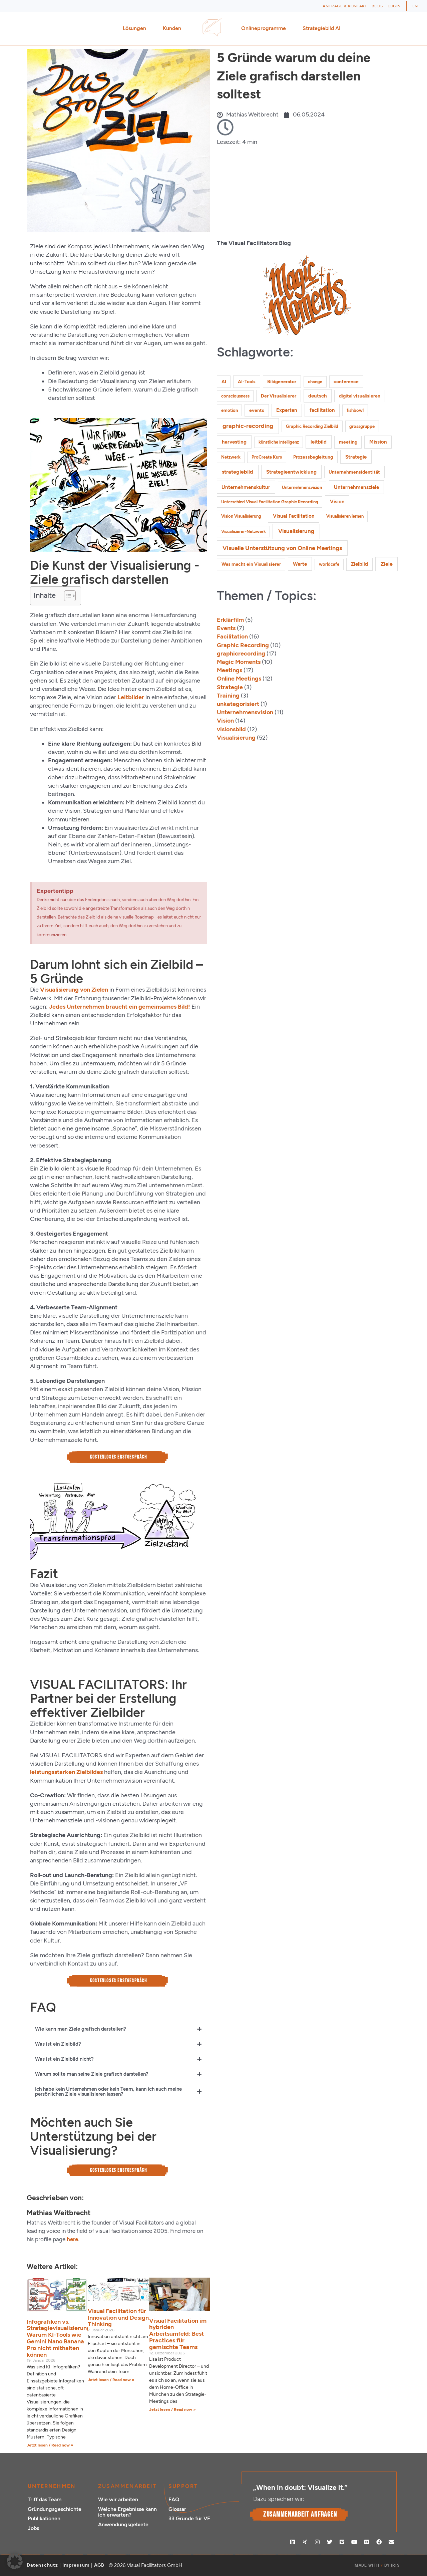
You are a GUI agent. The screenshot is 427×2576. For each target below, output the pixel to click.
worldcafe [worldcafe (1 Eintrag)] (329, 564)
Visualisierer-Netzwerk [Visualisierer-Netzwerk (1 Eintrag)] (243, 531)
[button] (14, 2561)
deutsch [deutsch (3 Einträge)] (317, 396)
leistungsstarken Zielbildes (66, 1772)
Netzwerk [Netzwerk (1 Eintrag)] (231, 457)
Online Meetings (239, 678)
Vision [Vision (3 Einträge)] (337, 502)
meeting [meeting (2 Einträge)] (348, 442)
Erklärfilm (230, 619)
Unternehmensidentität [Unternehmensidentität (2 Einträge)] (354, 472)
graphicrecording (241, 653)
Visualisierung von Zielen (74, 989)
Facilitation (232, 636)
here (72, 2239)
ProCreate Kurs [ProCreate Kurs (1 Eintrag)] (267, 457)
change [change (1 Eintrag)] (315, 381)
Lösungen (136, 28)
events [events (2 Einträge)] (256, 410)
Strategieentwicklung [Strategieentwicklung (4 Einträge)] (291, 472)
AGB (99, 2565)
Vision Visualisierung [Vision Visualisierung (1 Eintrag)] (241, 516)
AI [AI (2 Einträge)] (224, 381)
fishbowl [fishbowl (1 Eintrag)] (355, 410)
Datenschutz (42, 2565)
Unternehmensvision (245, 712)
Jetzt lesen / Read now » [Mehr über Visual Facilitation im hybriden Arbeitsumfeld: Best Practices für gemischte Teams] (172, 2409)
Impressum (76, 2565)
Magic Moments (239, 662)
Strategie (230, 687)
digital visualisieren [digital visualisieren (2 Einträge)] (359, 396)
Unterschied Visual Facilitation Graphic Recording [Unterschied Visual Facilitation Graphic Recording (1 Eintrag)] (269, 501)
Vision (225, 720)
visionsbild (231, 729)
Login (394, 6)
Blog (377, 6)
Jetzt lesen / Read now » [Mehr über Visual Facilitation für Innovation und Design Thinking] (111, 2379)
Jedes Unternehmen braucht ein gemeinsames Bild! (119, 1006)
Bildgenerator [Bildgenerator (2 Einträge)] (281, 381)
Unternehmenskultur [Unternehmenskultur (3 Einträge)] (246, 487)
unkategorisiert (238, 704)
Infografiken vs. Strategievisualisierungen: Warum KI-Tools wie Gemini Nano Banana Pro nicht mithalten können (63, 2338)
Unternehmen (51, 2486)
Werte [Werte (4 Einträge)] (300, 564)
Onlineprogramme (265, 28)
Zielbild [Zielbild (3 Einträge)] (359, 564)
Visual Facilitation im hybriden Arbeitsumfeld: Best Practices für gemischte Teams (177, 2334)
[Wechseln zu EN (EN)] (415, 6)
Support (183, 2486)
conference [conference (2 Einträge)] (346, 381)
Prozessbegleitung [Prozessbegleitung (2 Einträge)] (313, 457)
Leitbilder (130, 697)
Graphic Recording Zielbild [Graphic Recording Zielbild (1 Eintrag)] (312, 426)
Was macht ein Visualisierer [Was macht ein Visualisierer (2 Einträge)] (251, 564)
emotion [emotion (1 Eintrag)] (229, 410)
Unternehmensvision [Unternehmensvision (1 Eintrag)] (302, 487)
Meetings (229, 670)
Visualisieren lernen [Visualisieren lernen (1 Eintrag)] (345, 516)
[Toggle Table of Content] (66, 595)
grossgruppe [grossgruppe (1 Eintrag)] (362, 426)
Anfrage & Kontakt (345, 6)
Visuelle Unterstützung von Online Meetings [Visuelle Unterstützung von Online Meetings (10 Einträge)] (282, 547)
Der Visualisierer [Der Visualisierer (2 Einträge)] (278, 396)
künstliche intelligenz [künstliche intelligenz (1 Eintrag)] (279, 442)
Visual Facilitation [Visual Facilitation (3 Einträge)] (294, 516)
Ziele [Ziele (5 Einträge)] (387, 564)
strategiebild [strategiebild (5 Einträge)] (237, 472)
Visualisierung (236, 737)
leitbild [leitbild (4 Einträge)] (319, 442)
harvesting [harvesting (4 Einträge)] (234, 442)
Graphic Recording (243, 645)
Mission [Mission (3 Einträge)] (378, 442)
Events (226, 628)
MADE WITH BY (377, 2565)
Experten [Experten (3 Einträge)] (286, 410)
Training (228, 695)
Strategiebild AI (322, 28)
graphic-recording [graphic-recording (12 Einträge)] (248, 426)
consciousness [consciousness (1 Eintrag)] (235, 396)
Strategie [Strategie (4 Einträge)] (356, 457)
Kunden (173, 28)
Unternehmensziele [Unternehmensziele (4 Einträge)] (356, 487)
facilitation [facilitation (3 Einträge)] (322, 410)
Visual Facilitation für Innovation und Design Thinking (118, 2317)
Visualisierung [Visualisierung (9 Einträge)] (296, 531)
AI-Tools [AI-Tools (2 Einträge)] (247, 381)
